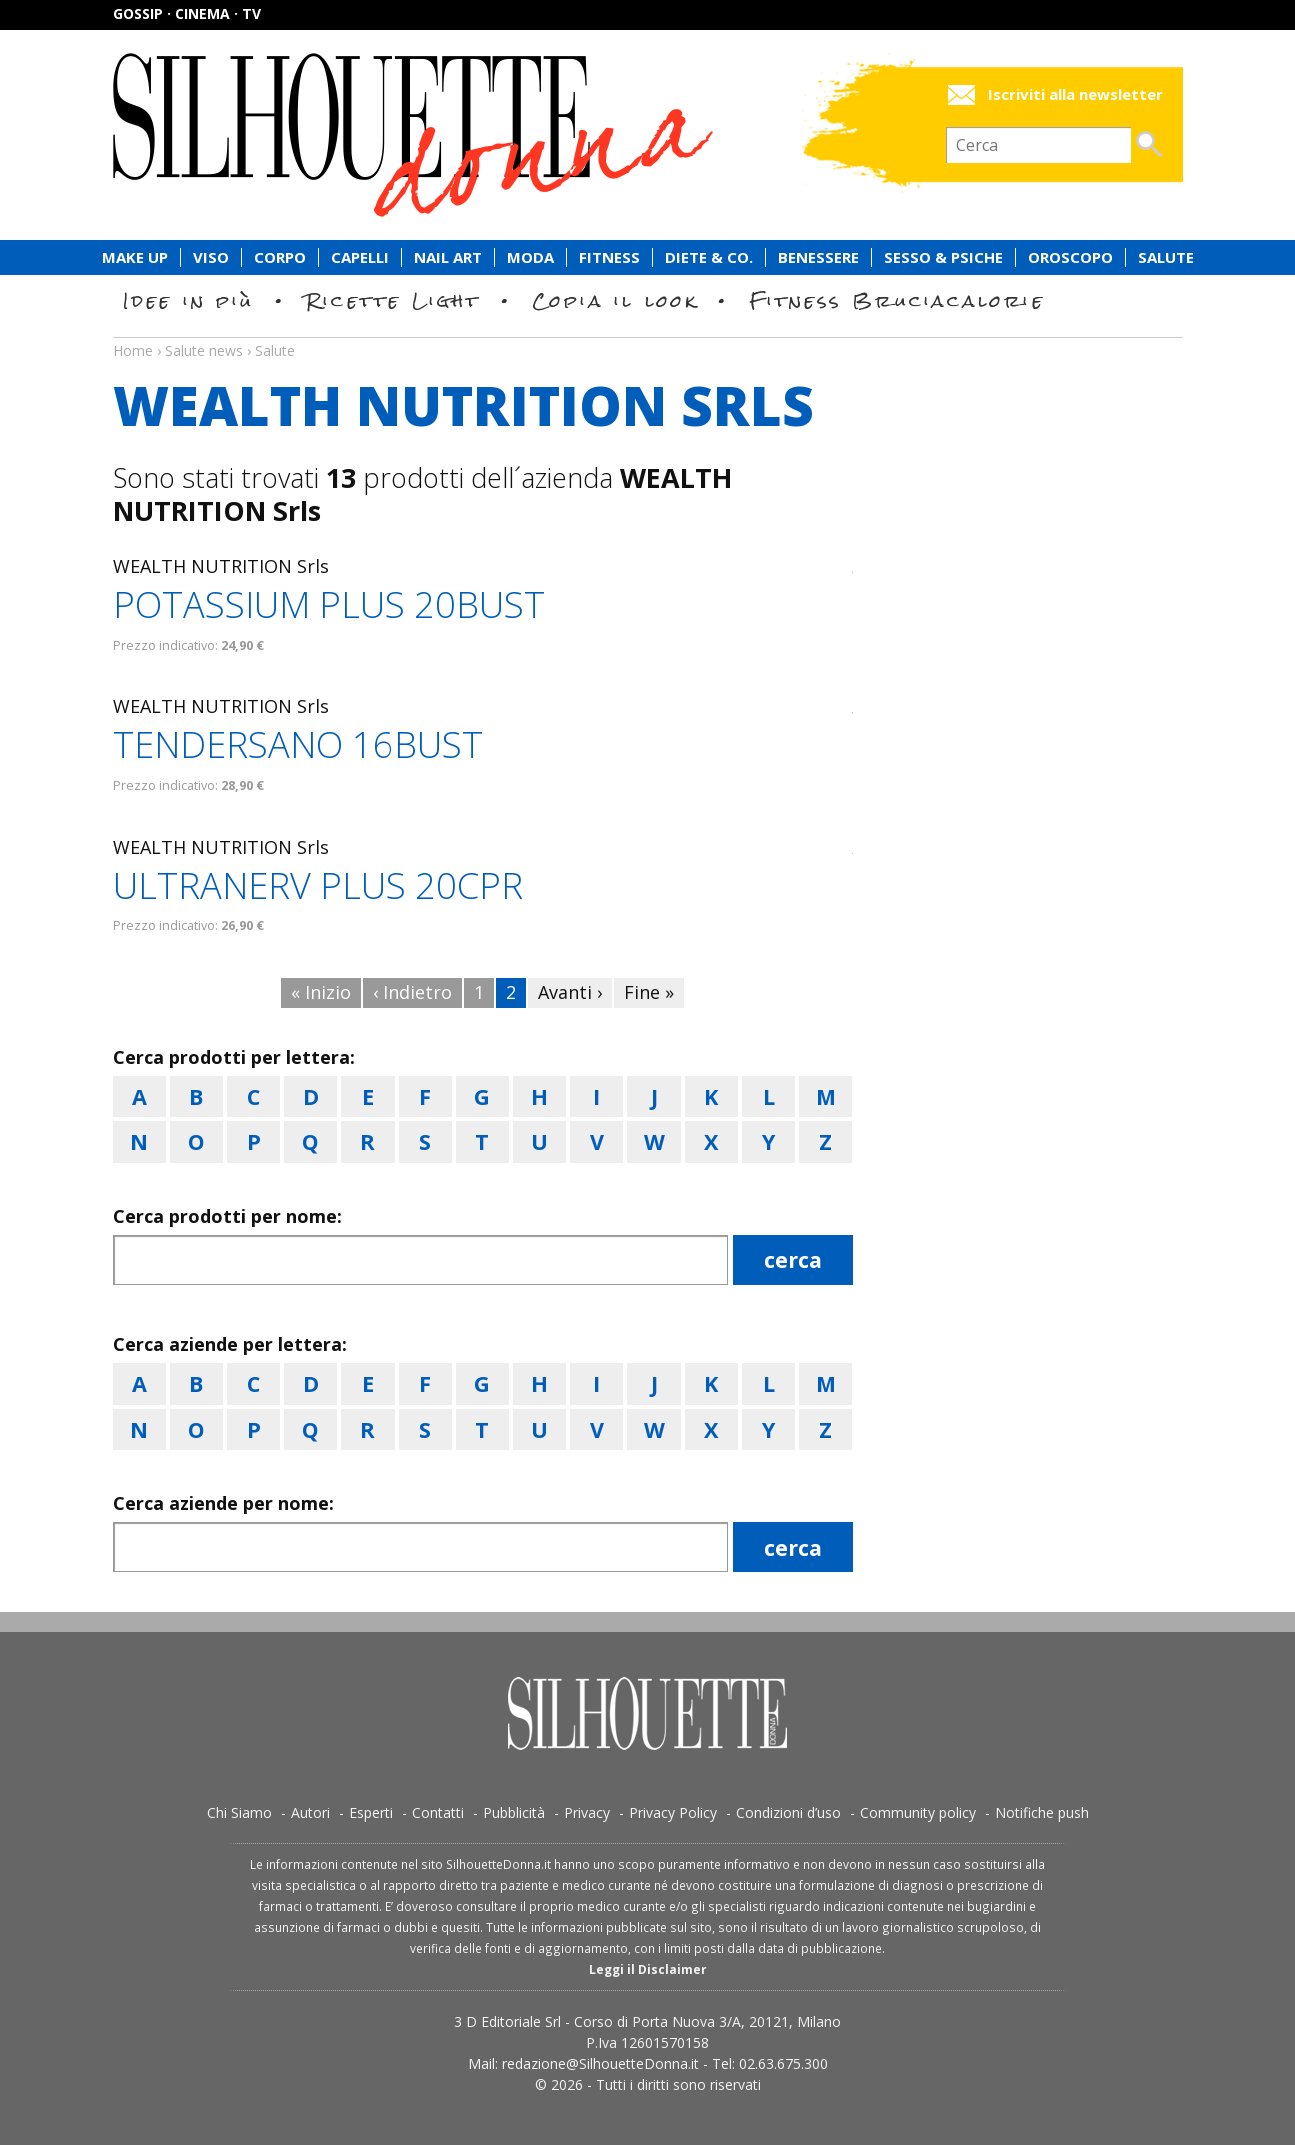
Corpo (280, 257)
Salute (1166, 257)
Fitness (609, 257)
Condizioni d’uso (788, 1812)
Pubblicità (514, 1812)
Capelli (360, 257)
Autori (310, 1812)
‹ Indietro (412, 992)
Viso (211, 257)
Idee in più (189, 300)
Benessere (818, 257)
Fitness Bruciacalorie (897, 300)
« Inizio (321, 992)
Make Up (135, 257)
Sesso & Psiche (943, 257)
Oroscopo (1070, 257)
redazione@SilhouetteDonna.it (600, 2063)
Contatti (438, 1812)
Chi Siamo (239, 1812)
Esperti (371, 1812)
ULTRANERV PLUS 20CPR (318, 885)
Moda (530, 257)
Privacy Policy (673, 1812)
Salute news (648, 332)
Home (133, 350)
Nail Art (448, 257)
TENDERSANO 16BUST (298, 744)
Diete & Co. (709, 257)
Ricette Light (393, 300)
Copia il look (615, 300)
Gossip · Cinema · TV (187, 13)
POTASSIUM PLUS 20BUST (329, 604)
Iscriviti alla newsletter (1075, 94)
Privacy (587, 1812)
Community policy (918, 1812)
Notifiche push (1042, 1812)
